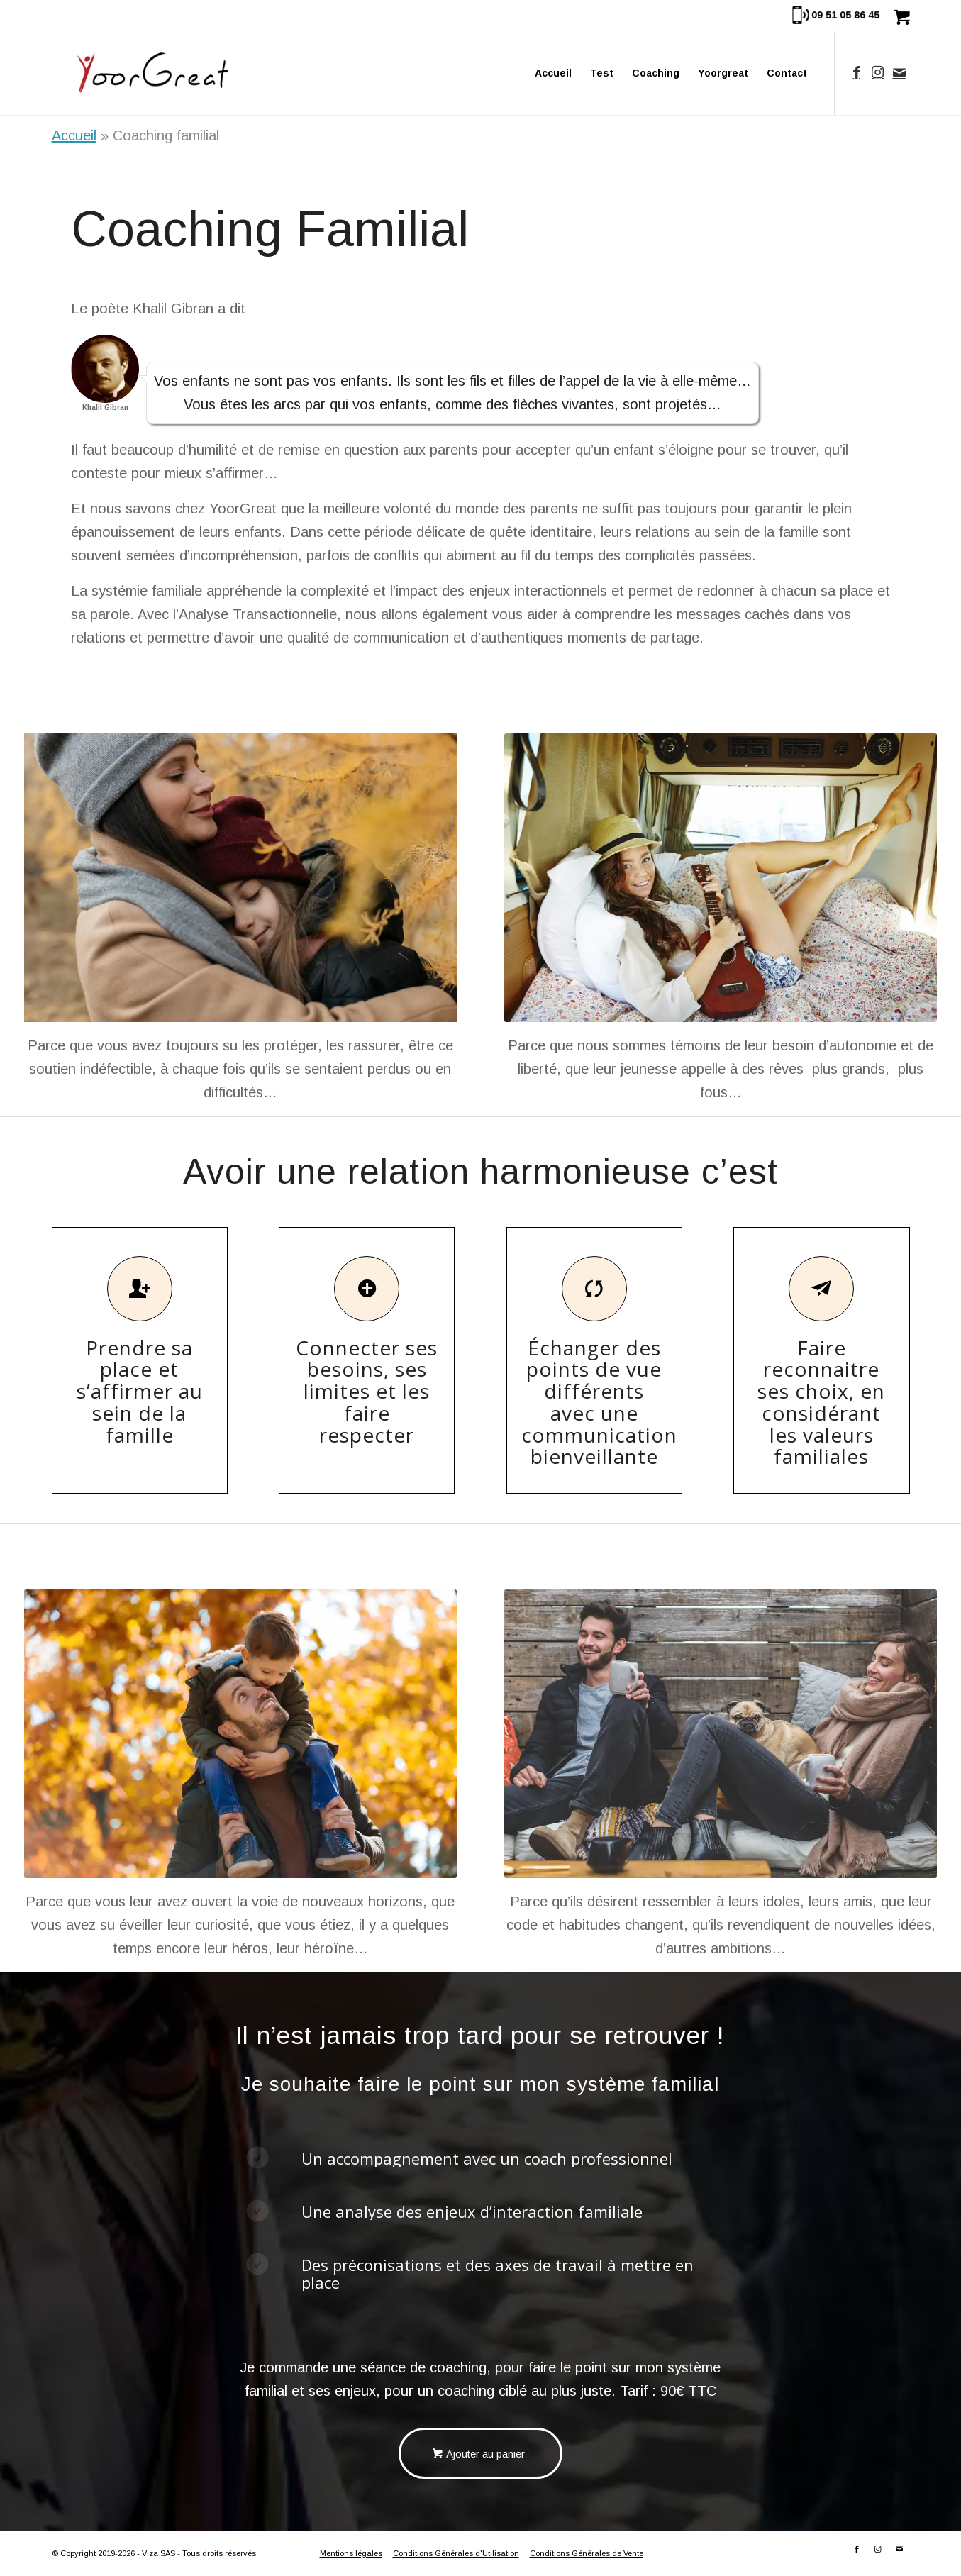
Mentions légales (351, 2553)
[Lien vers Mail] (899, 72)
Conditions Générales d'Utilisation (456, 2553)
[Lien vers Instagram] (878, 72)
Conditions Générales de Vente (586, 2553)
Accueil (74, 135)
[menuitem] (553, 73)
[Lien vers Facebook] (856, 72)
